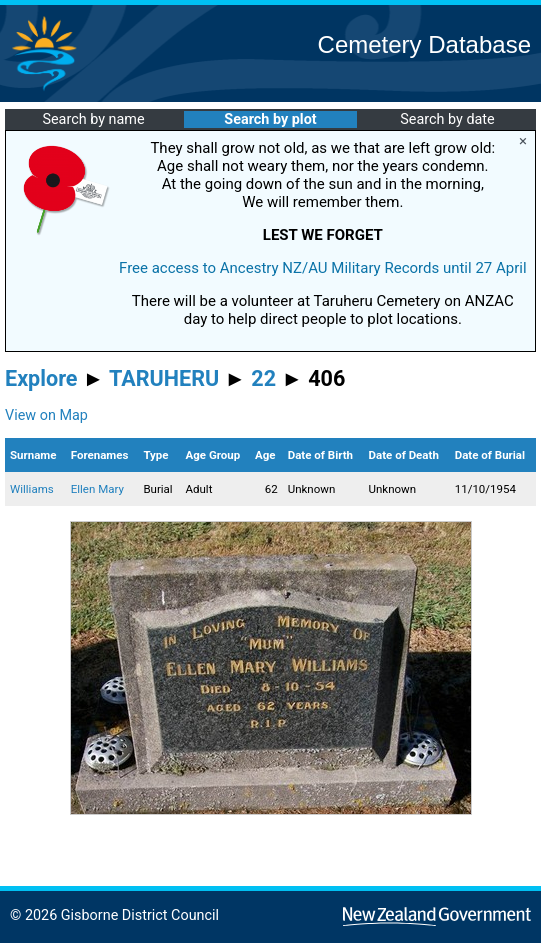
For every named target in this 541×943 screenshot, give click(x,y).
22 (263, 378)
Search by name (93, 119)
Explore (41, 378)
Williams (32, 489)
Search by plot (270, 119)
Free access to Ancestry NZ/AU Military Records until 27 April (323, 268)
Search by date (447, 119)
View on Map (46, 415)
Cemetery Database (424, 44)
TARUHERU (164, 378)
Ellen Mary (97, 489)
